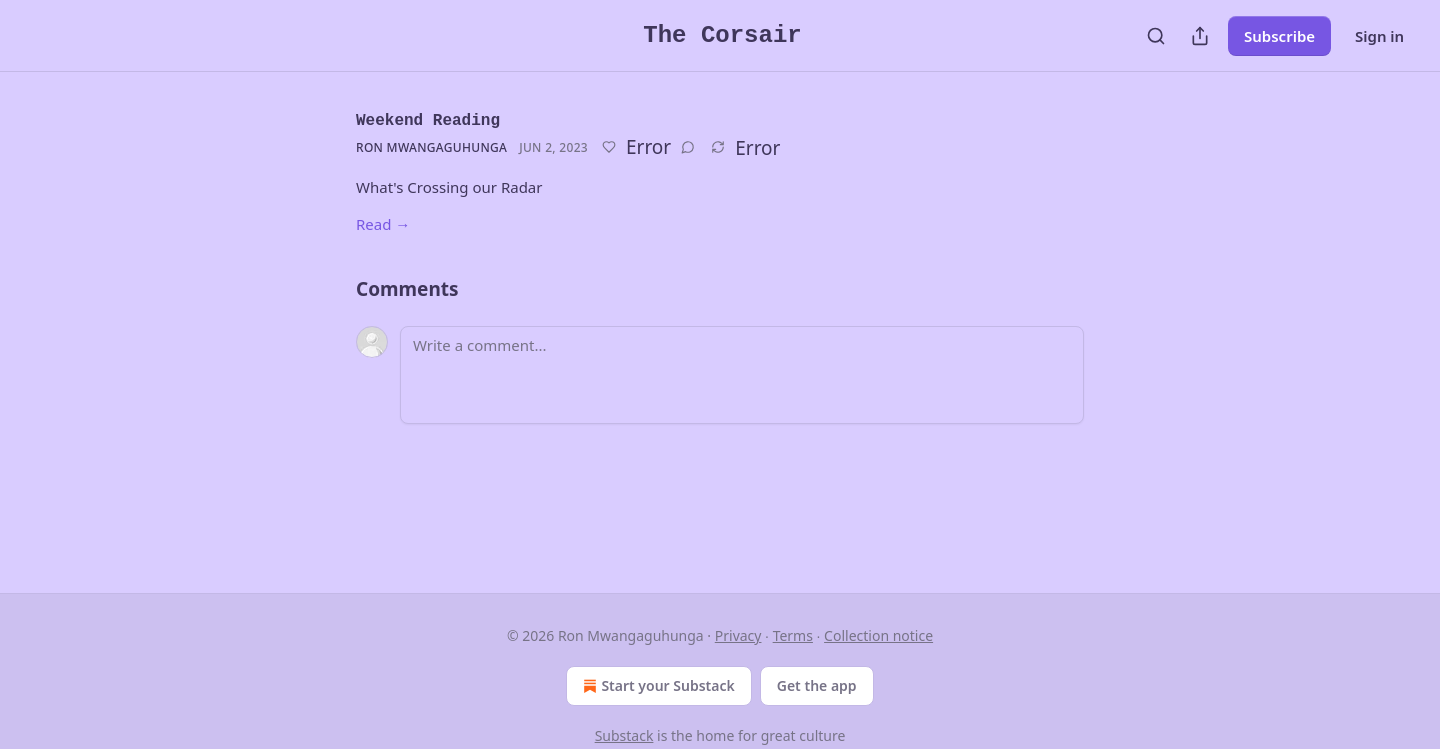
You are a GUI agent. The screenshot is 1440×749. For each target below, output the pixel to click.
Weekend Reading (428, 121)
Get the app (817, 685)
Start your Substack (656, 686)
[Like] (609, 147)
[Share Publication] (1200, 36)
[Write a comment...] (742, 375)
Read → (383, 224)
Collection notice (878, 635)
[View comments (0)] (688, 147)
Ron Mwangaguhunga (431, 147)
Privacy (738, 635)
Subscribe (1279, 36)
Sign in (1379, 36)
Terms (793, 635)
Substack (624, 735)
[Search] (1156, 36)
